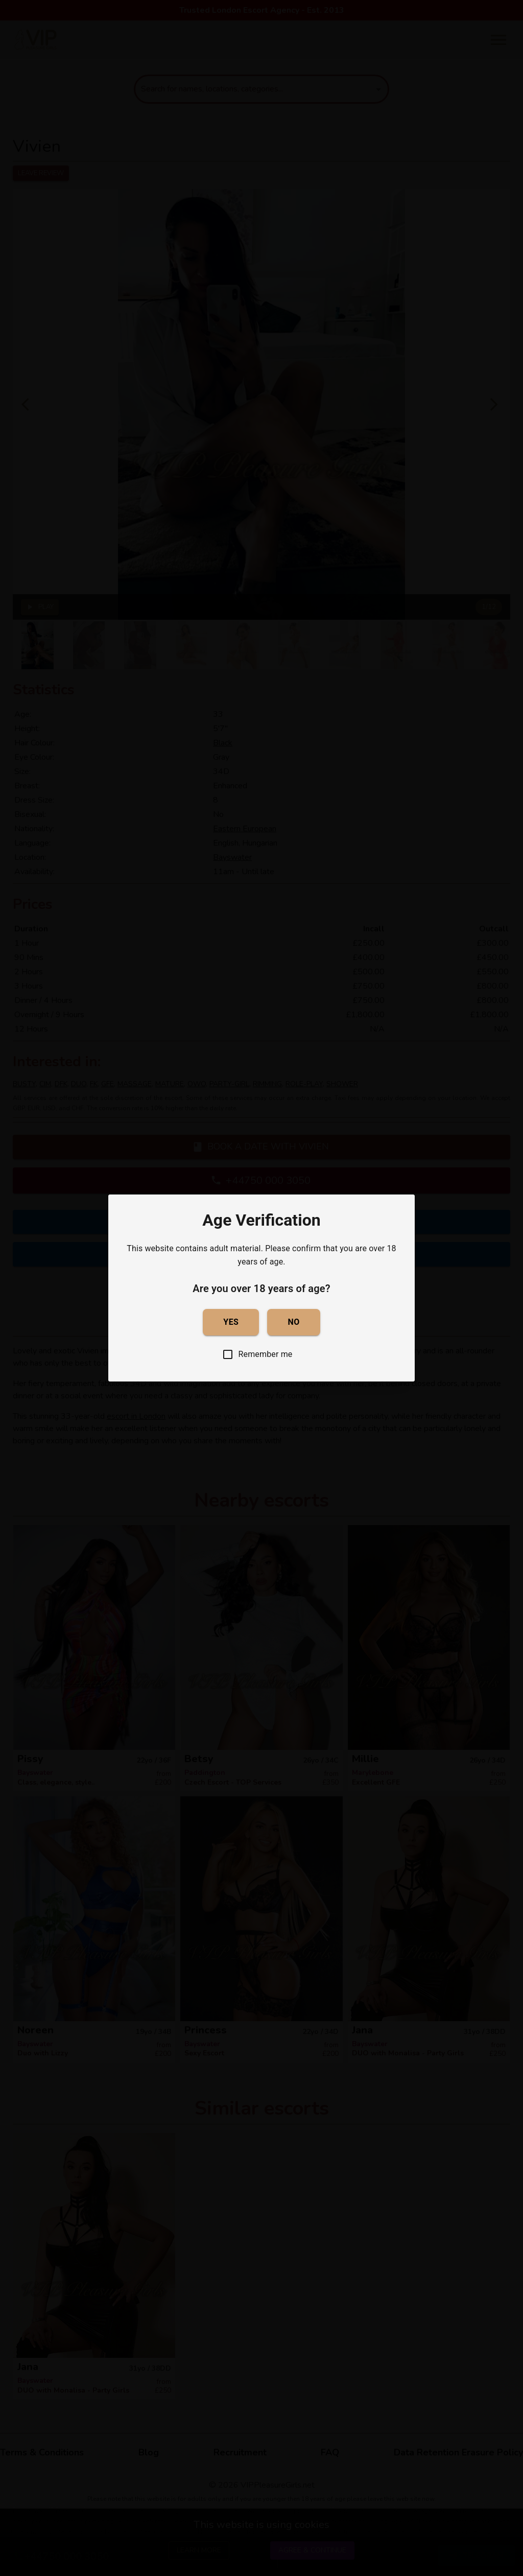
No (293, 1322)
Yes (231, 1322)
